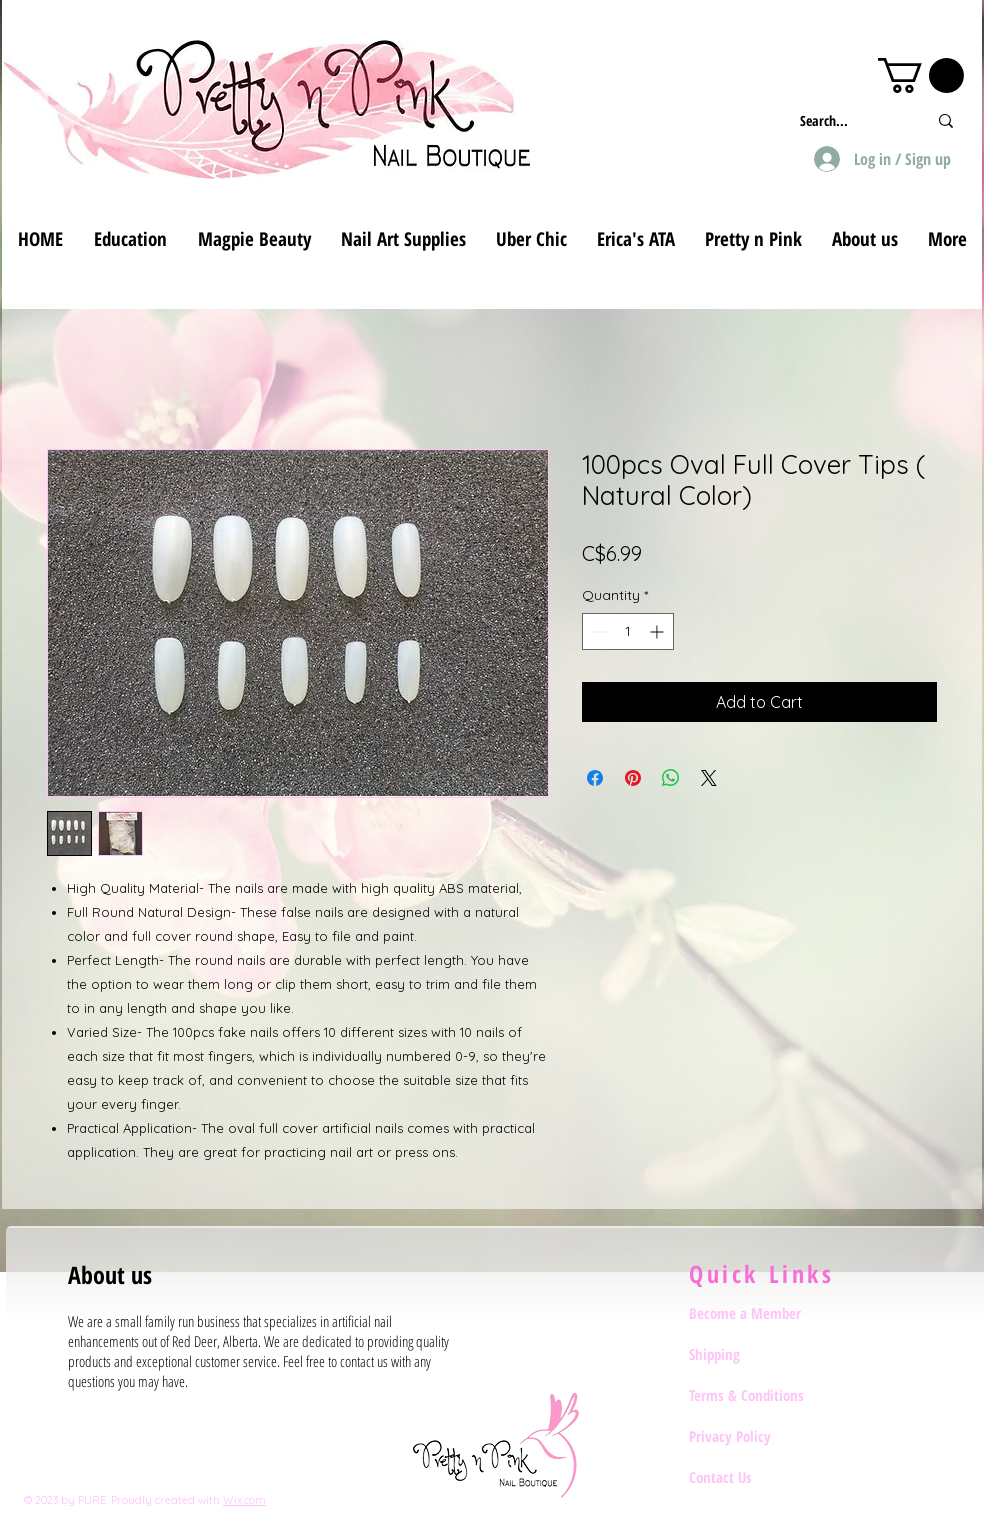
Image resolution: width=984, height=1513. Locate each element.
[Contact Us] (760, 1478)
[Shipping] (760, 1355)
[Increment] (658, 631)
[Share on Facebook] (595, 778)
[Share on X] (709, 778)
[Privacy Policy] (760, 1437)
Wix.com (244, 1500)
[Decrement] (597, 631)
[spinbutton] (628, 631)
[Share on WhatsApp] (671, 778)
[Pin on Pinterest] (633, 778)
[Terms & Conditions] (760, 1396)
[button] (921, 75)
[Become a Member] (760, 1314)
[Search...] (848, 120)
